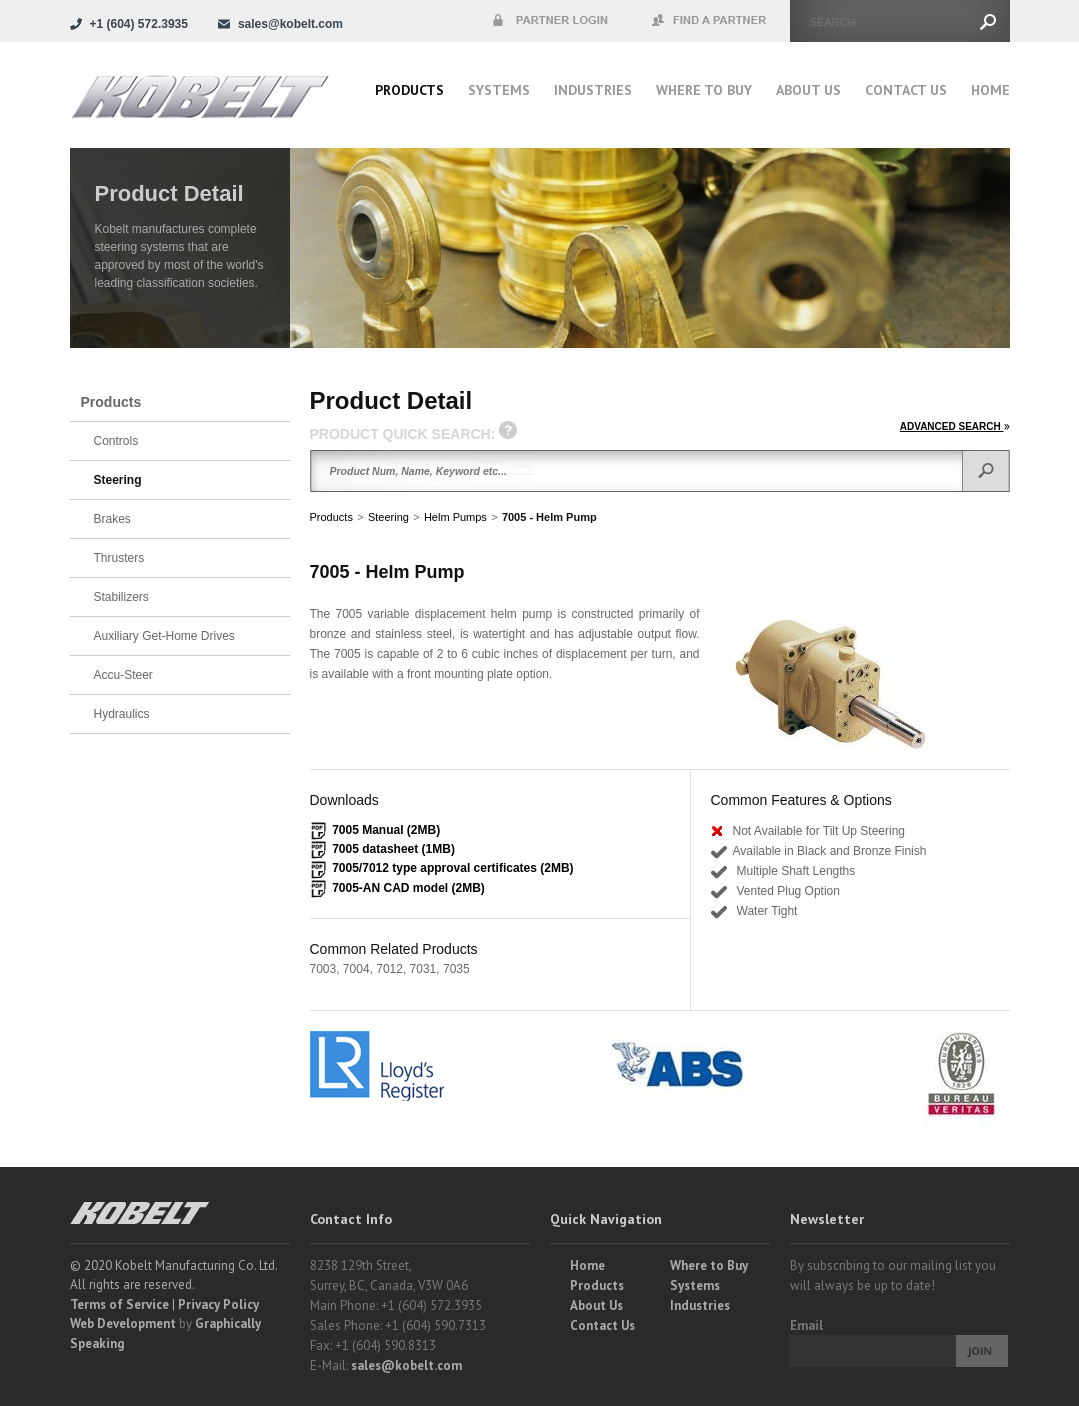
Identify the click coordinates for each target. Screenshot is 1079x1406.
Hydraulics (122, 714)
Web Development (123, 1323)
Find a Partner (710, 21)
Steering (388, 517)
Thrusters (119, 558)
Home (990, 90)
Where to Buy (709, 1265)
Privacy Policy (218, 1304)
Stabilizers (121, 597)
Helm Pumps (455, 517)
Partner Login (550, 21)
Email (806, 1325)
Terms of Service (119, 1304)
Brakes (112, 519)
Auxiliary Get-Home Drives (164, 636)
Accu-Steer (123, 675)
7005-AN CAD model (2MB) (408, 888)
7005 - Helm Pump (549, 517)
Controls (116, 441)
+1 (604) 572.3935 (139, 24)
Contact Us (906, 90)
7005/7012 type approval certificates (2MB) (452, 868)
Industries (593, 90)
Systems (499, 90)
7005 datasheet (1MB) (393, 849)
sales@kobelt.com (406, 1365)
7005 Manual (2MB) (386, 830)
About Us (808, 90)
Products (409, 90)
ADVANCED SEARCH (955, 426)
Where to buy (704, 90)
